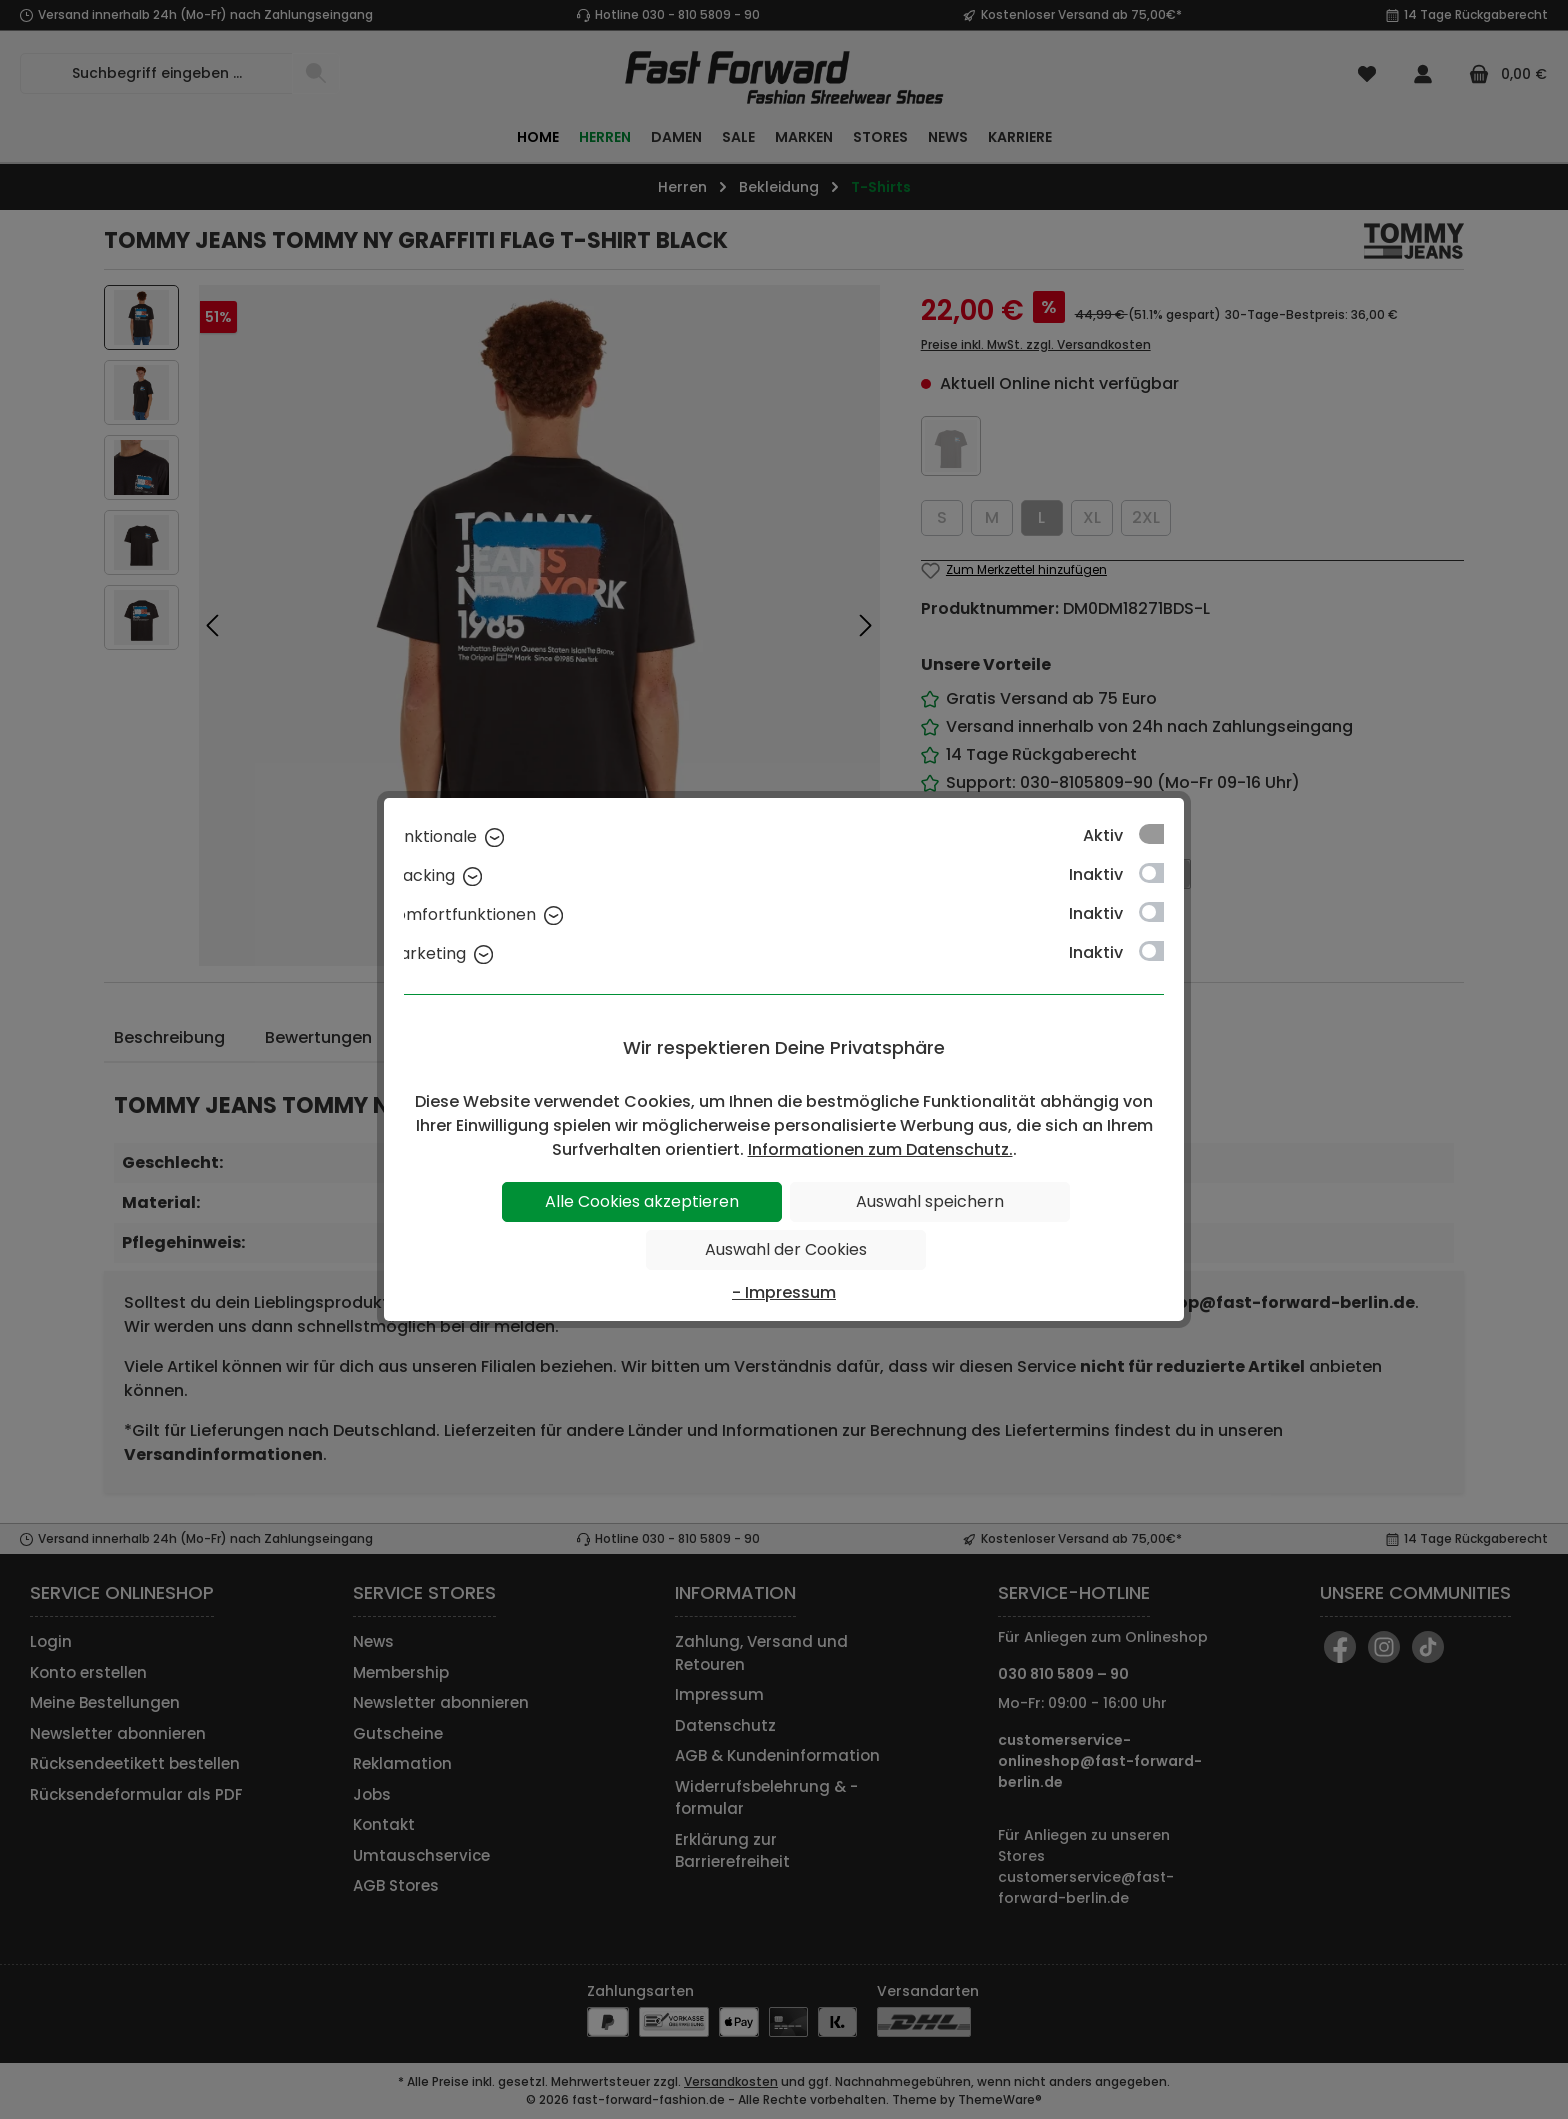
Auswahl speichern (930, 1201)
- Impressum (784, 1292)
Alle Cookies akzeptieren (642, 1201)
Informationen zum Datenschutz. (880, 1149)
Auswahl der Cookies (786, 1249)
